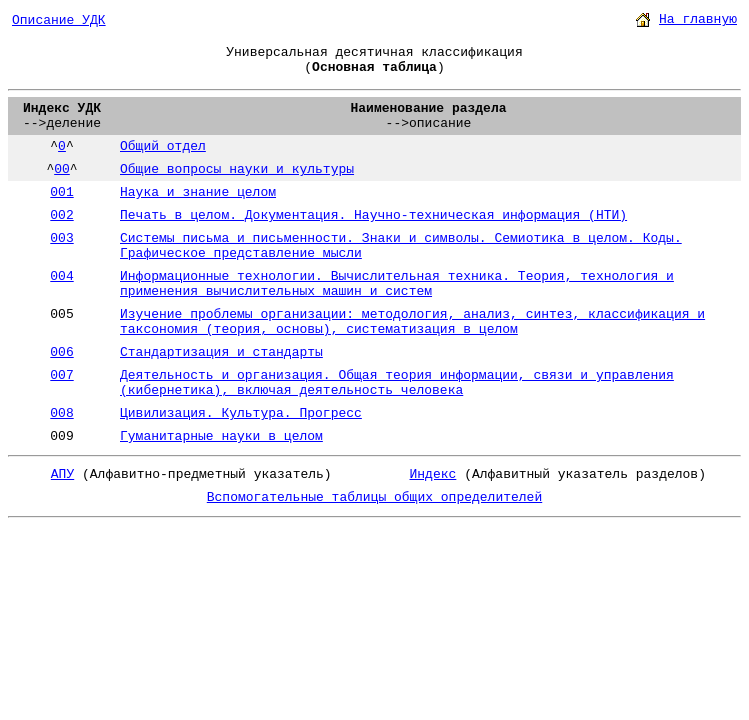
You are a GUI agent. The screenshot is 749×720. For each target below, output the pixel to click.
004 (61, 276)
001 (61, 192)
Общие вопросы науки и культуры (237, 169)
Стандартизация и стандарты (221, 352)
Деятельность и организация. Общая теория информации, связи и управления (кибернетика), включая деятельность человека (397, 383)
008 (61, 413)
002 (61, 215)
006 (61, 352)
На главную (698, 19)
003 (61, 238)
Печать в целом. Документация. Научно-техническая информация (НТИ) (373, 215)
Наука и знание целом (198, 192)
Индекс (433, 474)
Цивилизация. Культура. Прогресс (241, 413)
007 (61, 375)
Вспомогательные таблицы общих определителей (374, 497)
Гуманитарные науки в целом (221, 436)
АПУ (62, 474)
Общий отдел (163, 146)
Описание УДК (59, 20)
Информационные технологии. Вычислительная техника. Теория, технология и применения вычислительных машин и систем (397, 284)
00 (62, 169)
